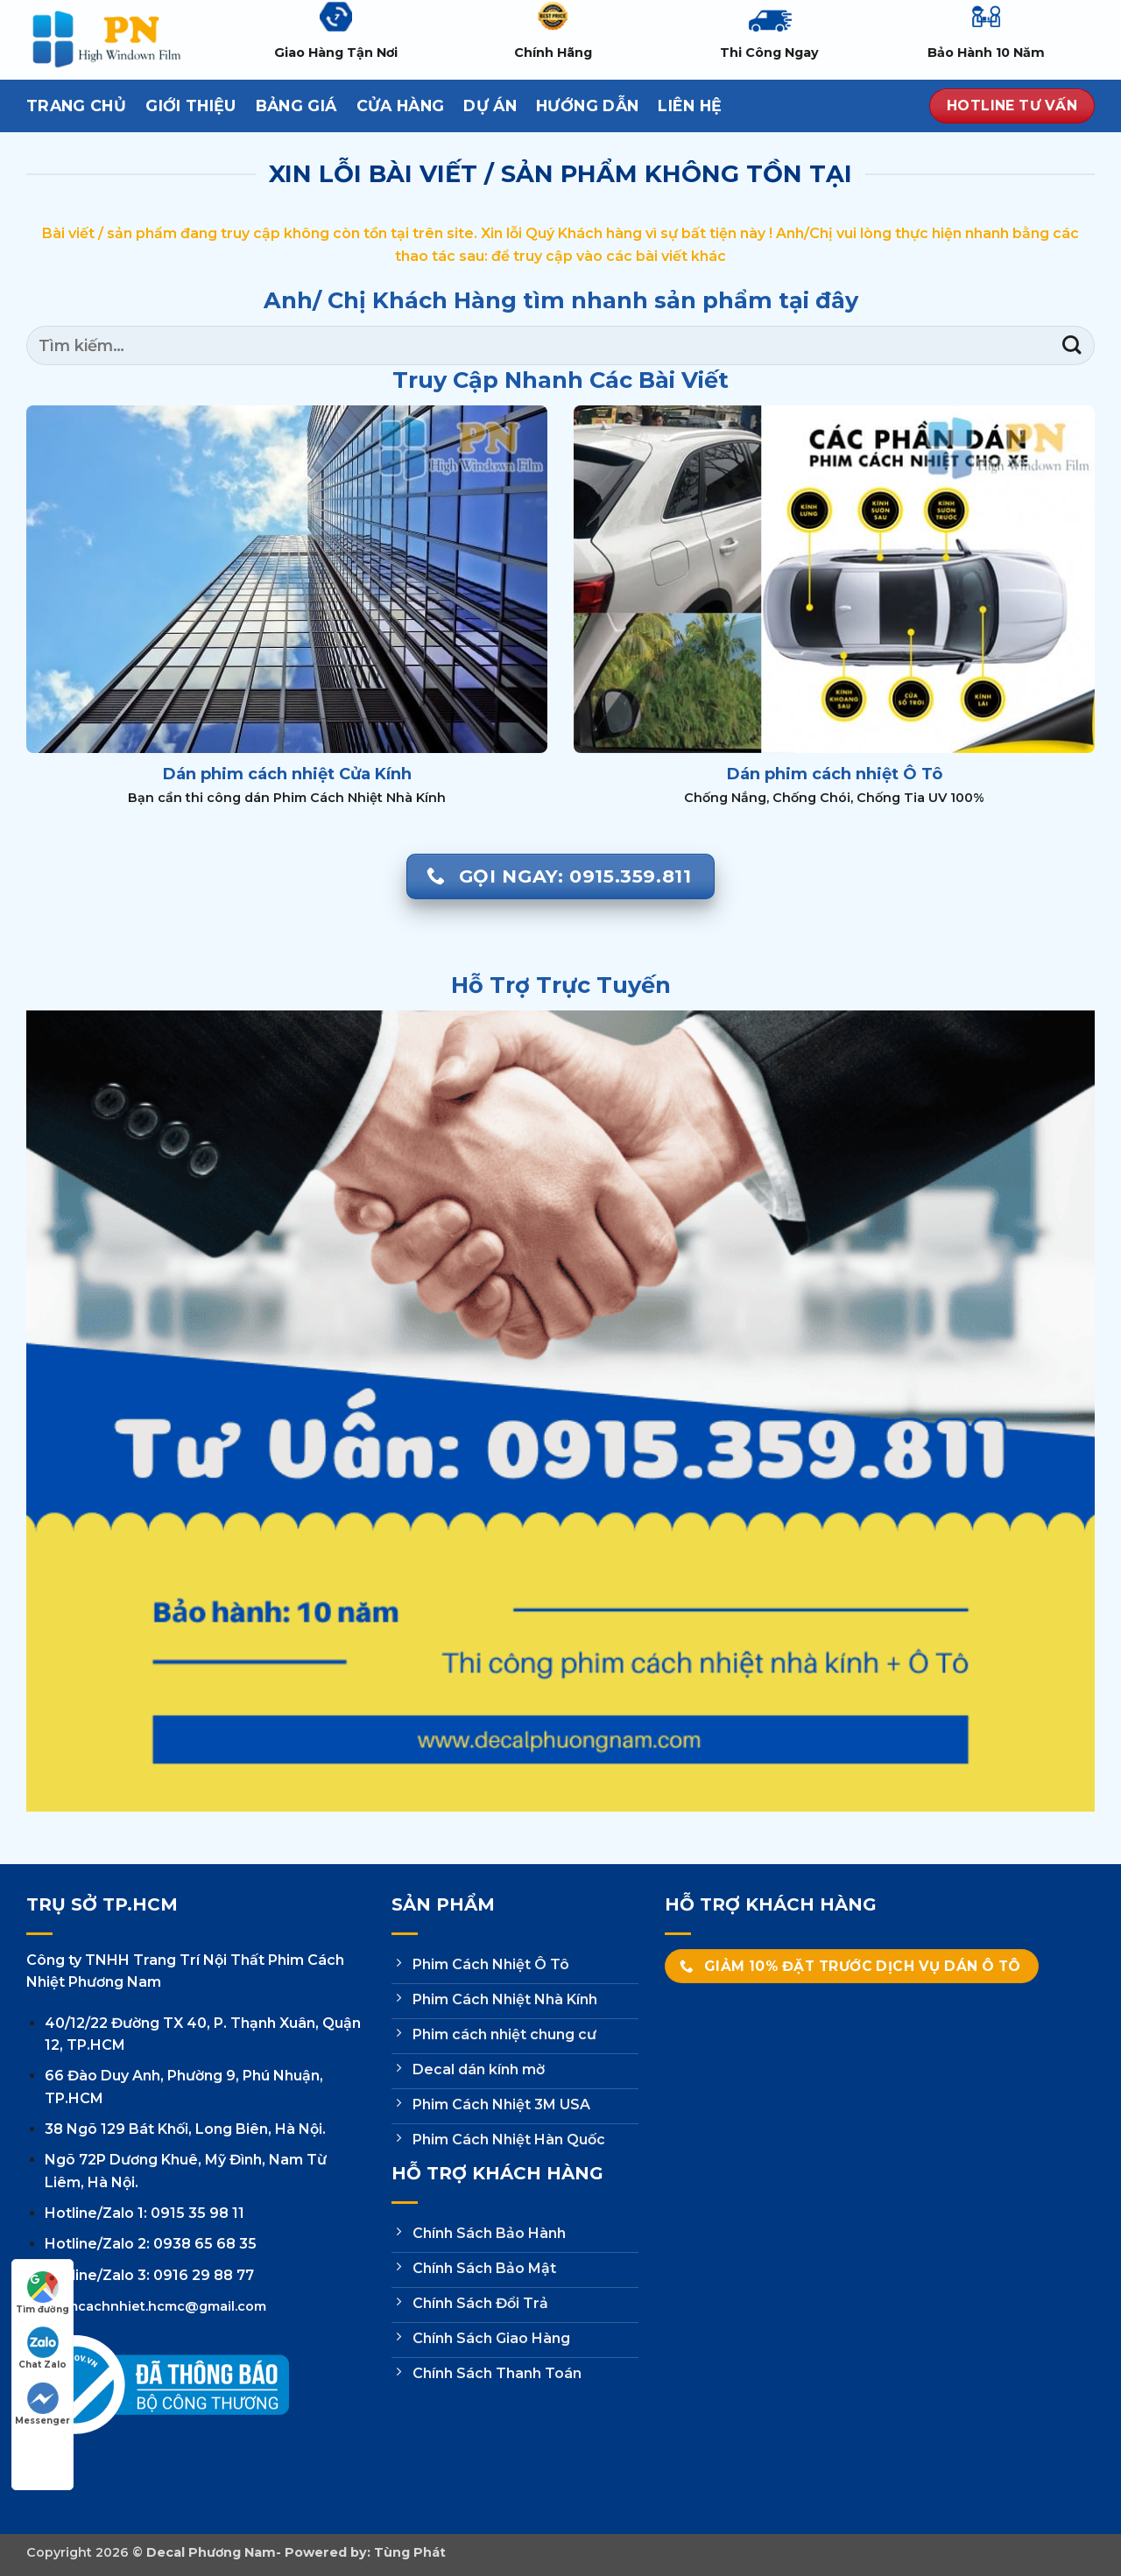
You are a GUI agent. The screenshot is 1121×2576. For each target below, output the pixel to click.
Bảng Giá (296, 105)
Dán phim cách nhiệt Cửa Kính (287, 774)
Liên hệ (690, 105)
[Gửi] (1071, 345)
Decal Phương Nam (211, 2552)
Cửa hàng (400, 105)
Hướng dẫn (587, 105)
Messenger (42, 2404)
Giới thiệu (190, 105)
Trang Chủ (76, 105)
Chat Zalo (42, 2348)
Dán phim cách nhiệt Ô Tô (834, 774)
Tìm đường (42, 2293)
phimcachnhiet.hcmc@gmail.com (155, 2306)
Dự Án (490, 105)
